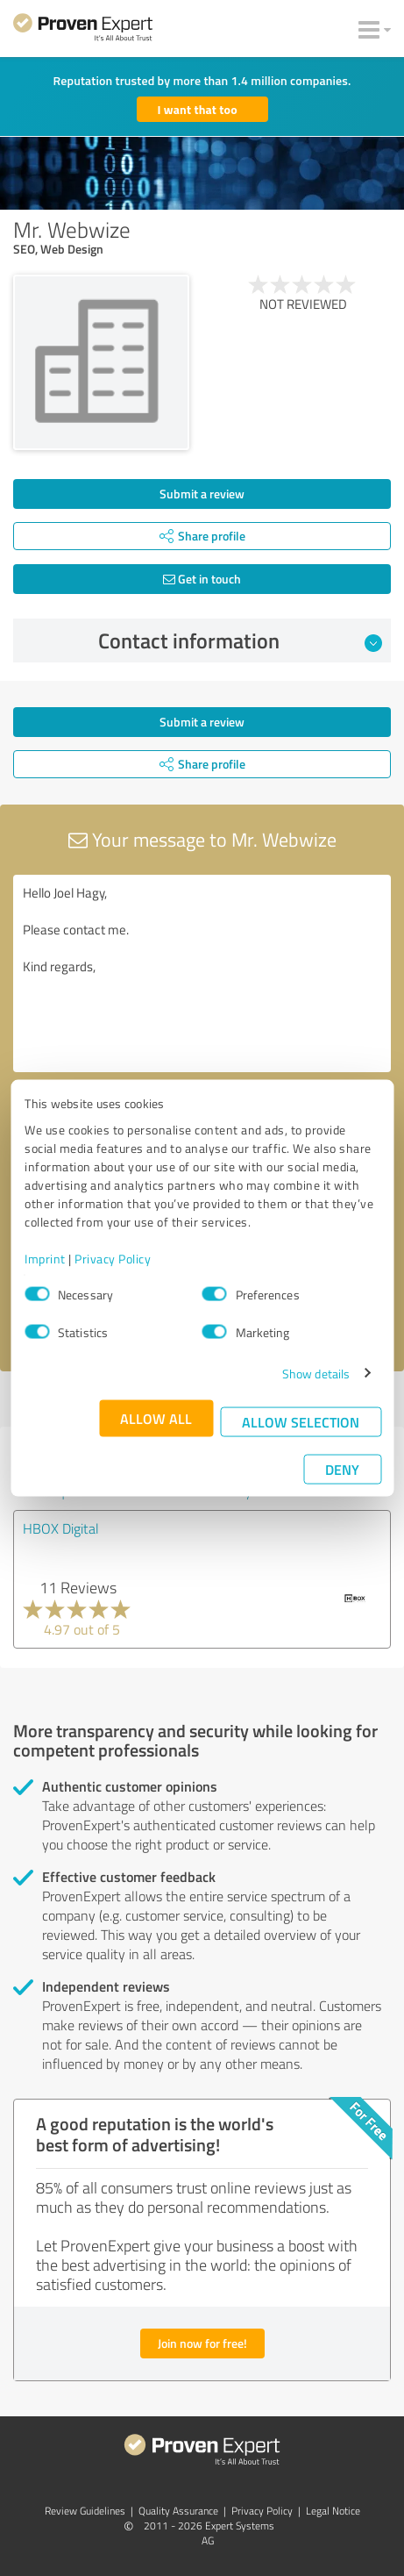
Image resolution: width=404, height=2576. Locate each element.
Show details (316, 1372)
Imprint (45, 1257)
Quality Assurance (178, 2510)
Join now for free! (202, 2343)
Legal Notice (333, 2510)
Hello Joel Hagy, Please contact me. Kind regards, (202, 973)
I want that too (197, 109)
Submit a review (202, 493)
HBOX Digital (61, 1528)
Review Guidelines (85, 2510)
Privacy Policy (112, 1257)
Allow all (156, 1417)
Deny (342, 1468)
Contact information (240, 640)
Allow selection (300, 1421)
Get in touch (202, 578)
